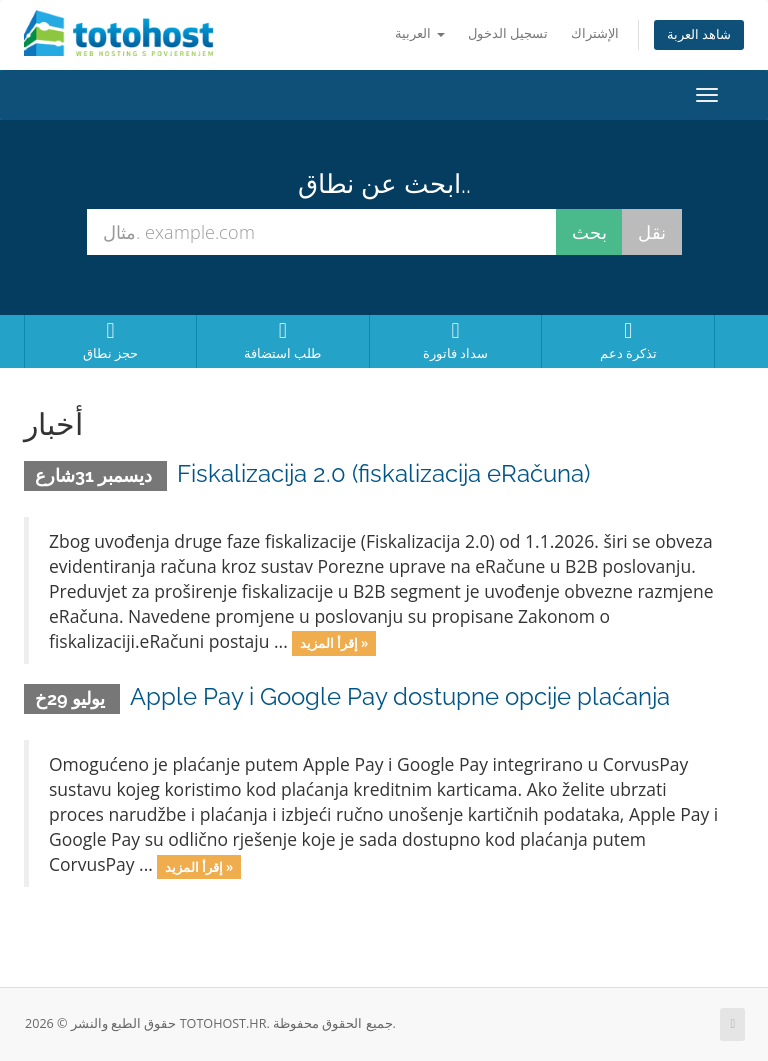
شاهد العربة (699, 34)
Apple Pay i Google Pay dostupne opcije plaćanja (400, 696)
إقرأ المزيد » (334, 643)
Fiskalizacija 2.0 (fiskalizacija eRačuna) (383, 473)
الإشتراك (595, 33)
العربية (419, 33)
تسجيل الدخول (508, 33)
